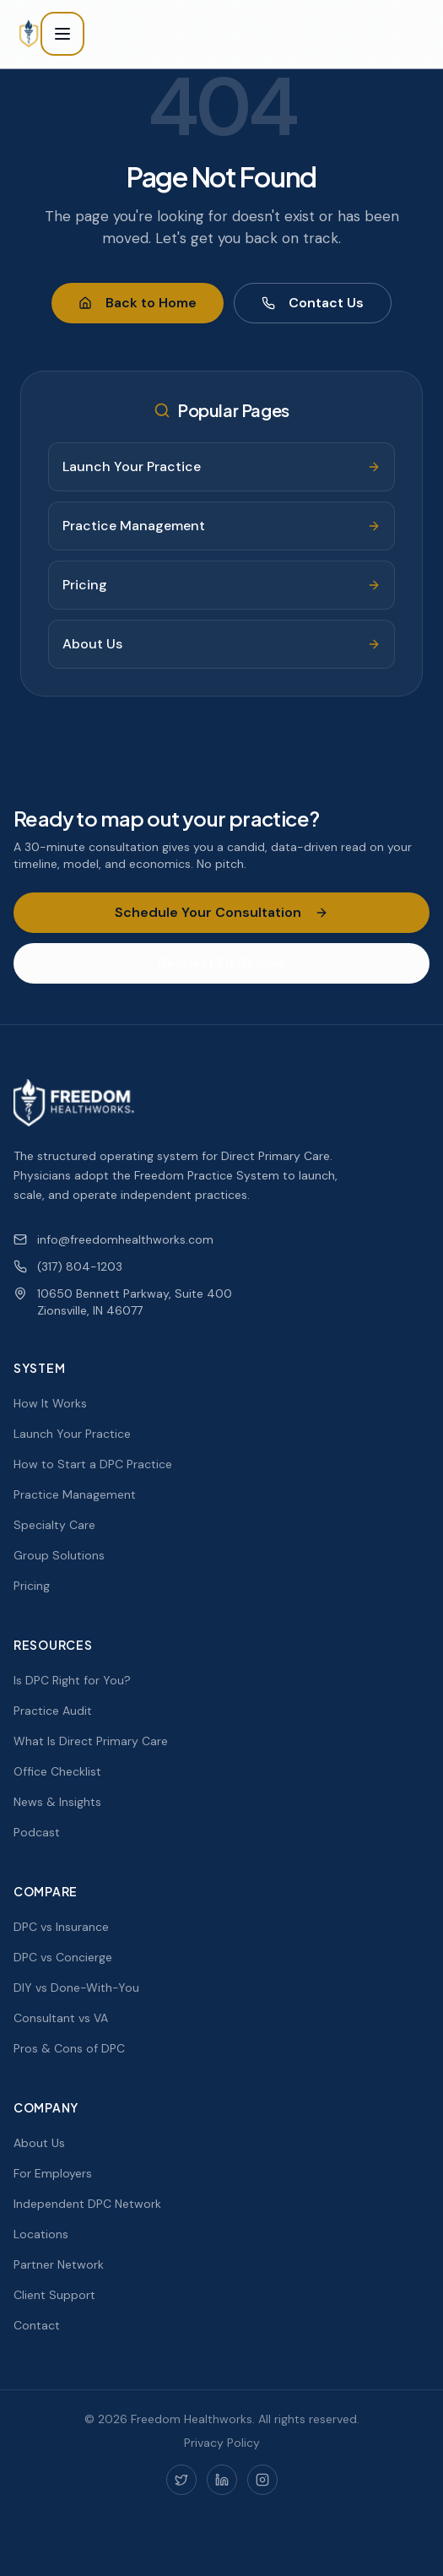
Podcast (37, 1832)
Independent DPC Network (87, 2203)
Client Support (54, 2294)
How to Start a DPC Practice (93, 1464)
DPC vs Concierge (63, 1957)
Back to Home (137, 303)
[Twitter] (181, 2480)
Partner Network (59, 2264)
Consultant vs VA (61, 2018)
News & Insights (57, 1801)
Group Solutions (59, 1555)
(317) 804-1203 (68, 1266)
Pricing (32, 1585)
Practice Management (75, 1494)
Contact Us (313, 303)
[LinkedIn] (222, 2480)
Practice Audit (53, 1710)
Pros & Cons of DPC (69, 2048)
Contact (37, 2325)
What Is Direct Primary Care (91, 1741)
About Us (39, 2142)
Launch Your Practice (72, 1433)
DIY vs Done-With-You (76, 1987)
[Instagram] (262, 2480)
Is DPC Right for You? (72, 1680)
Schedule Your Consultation (221, 912)
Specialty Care (54, 1524)
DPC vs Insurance (61, 1926)
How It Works (50, 1403)
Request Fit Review (221, 963)
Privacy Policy (222, 2442)
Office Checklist (57, 1771)
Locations (41, 2234)
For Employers (53, 2173)
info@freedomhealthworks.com (113, 1239)
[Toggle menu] (62, 33)
